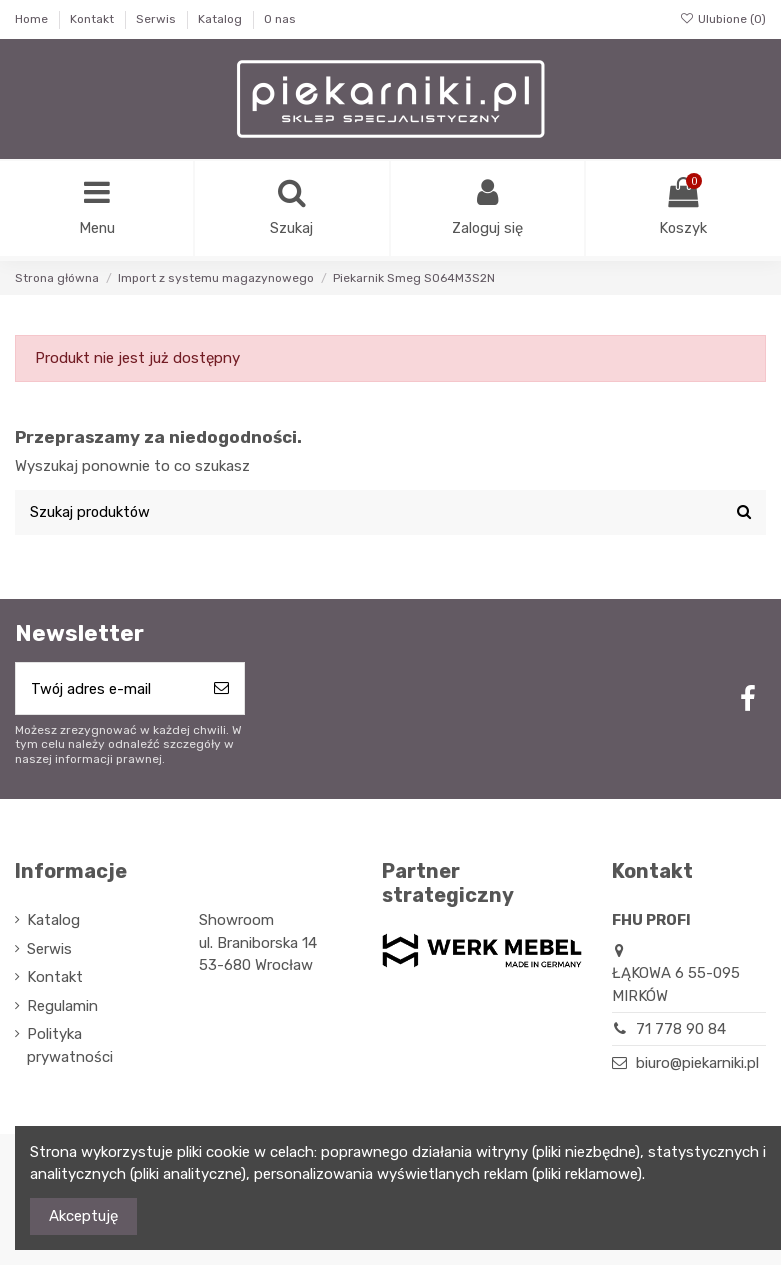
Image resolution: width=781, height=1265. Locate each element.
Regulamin (62, 1009)
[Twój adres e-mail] (107, 691)
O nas (280, 19)
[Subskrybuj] (221, 691)
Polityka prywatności (70, 1048)
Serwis (157, 19)
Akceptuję (83, 1216)
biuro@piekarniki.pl (697, 1066)
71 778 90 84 (681, 1032)
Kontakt (93, 19)
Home (33, 19)
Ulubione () (723, 19)
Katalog (221, 19)
